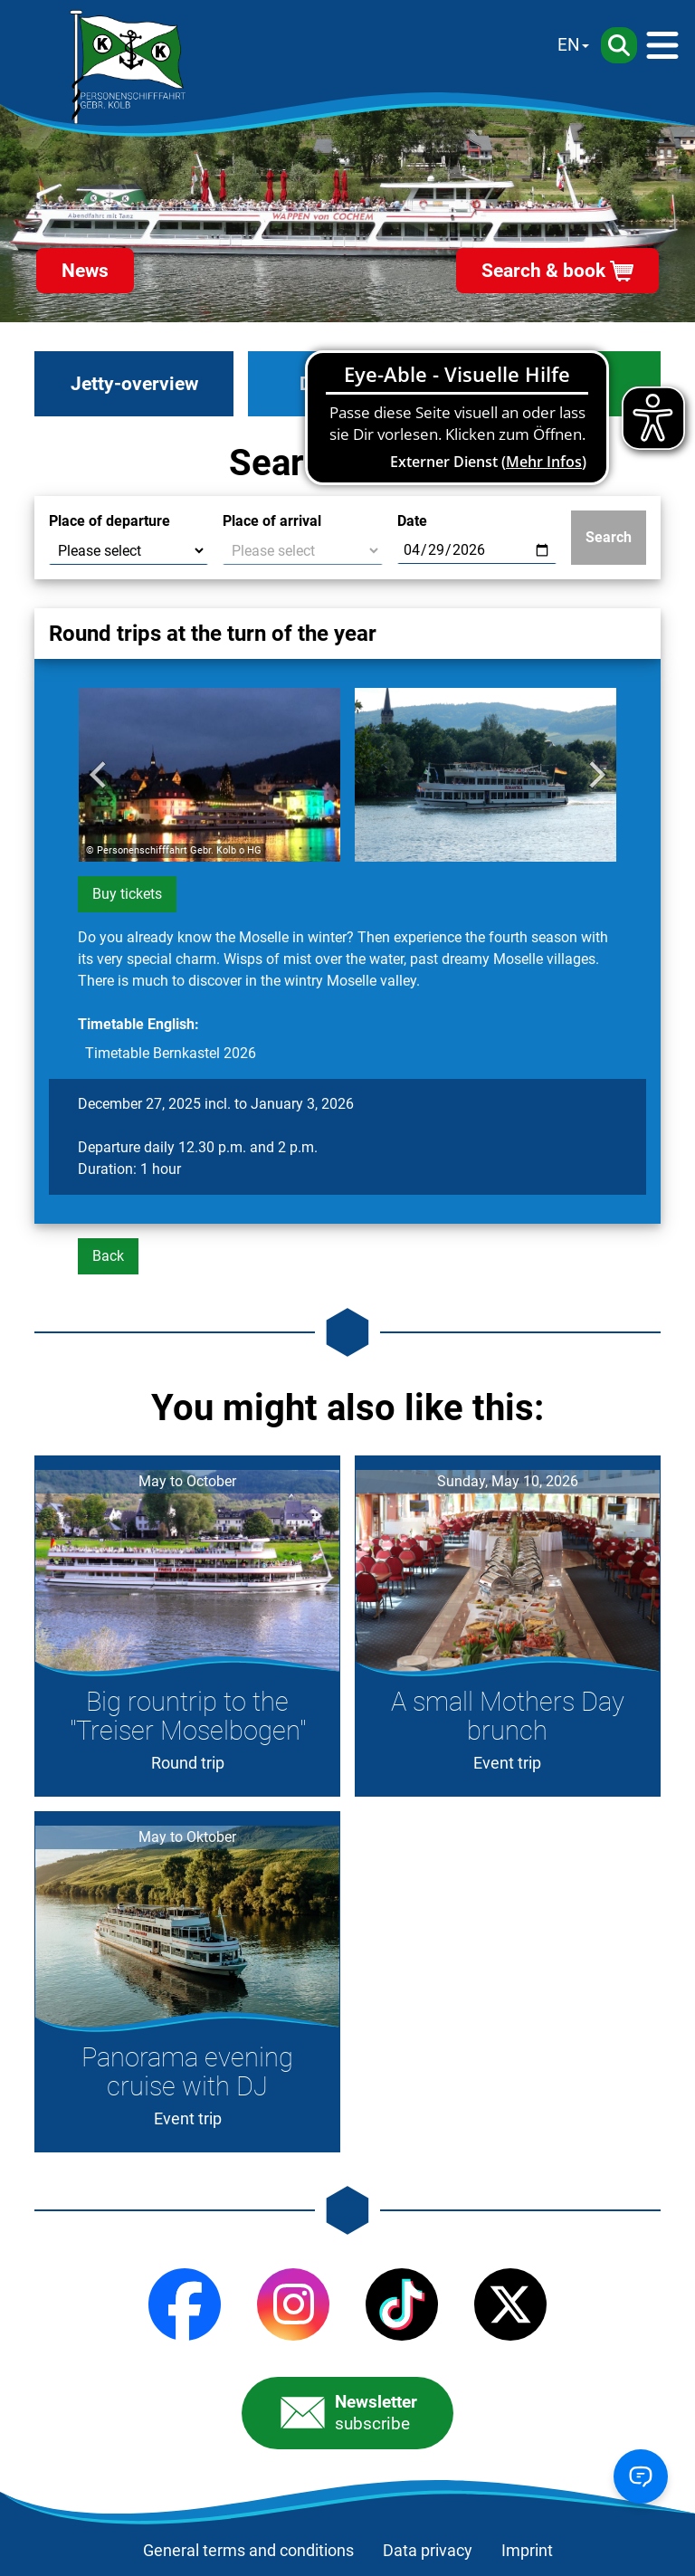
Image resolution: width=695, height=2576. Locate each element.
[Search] (619, 45)
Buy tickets (127, 893)
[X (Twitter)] (510, 2304)
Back (108, 1255)
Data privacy (427, 2551)
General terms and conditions (248, 2551)
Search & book (543, 270)
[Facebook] (184, 2304)
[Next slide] (595, 774)
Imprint (527, 2551)
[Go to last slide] (99, 774)
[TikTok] (402, 2304)
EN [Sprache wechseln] (568, 44)
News (85, 270)
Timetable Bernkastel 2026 (170, 1053)
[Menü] (662, 45)
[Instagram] (293, 2304)
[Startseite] (128, 67)
